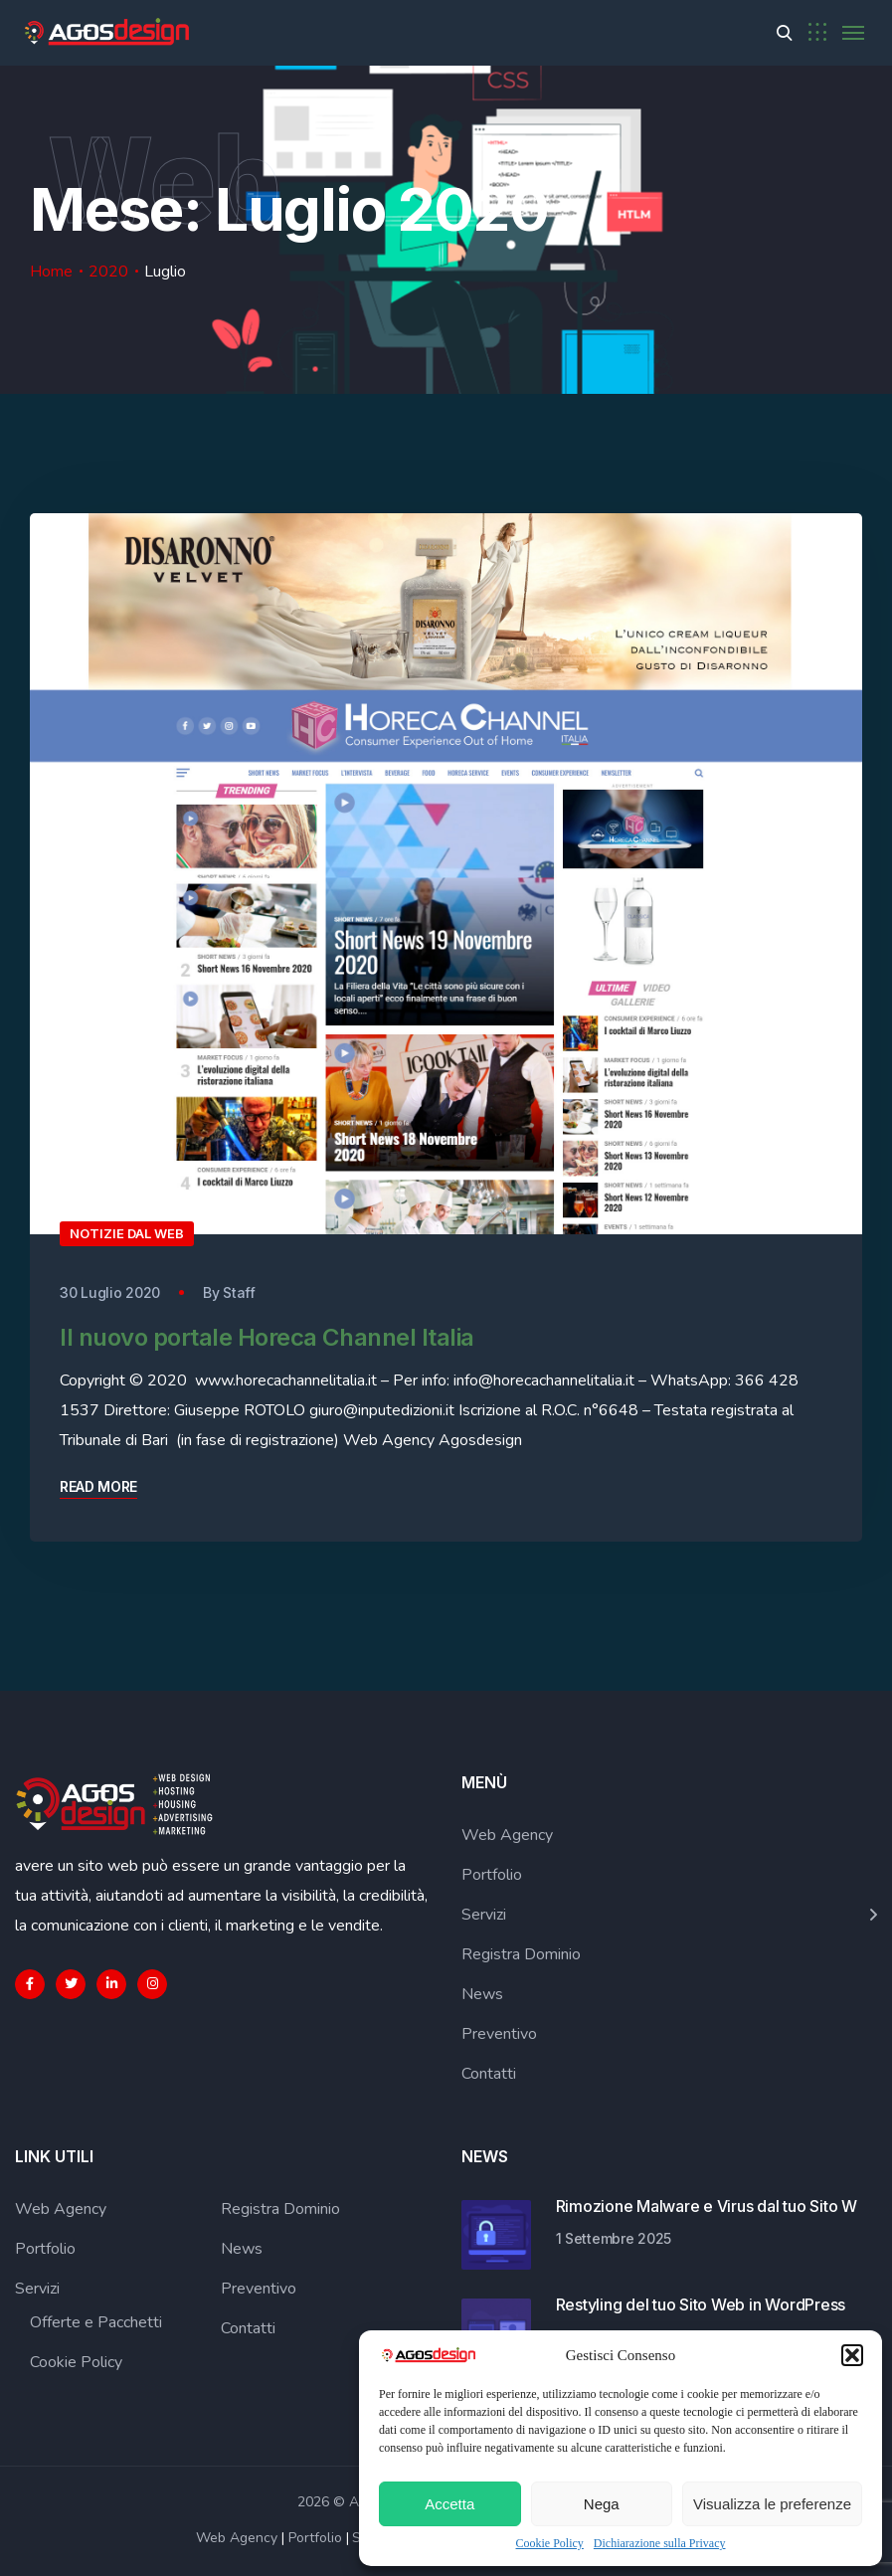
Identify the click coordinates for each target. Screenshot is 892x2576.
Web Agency (507, 1835)
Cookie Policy (550, 2543)
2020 (108, 271)
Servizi (483, 1915)
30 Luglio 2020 (110, 1292)
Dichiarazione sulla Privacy (660, 2543)
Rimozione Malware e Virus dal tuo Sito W (706, 2206)
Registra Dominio (521, 1954)
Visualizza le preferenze (772, 2503)
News (482, 1994)
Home (51, 271)
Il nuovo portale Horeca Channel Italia (267, 1337)
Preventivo (499, 2034)
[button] (852, 2355)
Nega (602, 2503)
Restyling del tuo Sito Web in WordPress (701, 2304)
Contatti (488, 2074)
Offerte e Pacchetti (96, 2322)
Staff (239, 1292)
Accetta (449, 2503)
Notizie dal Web (127, 1233)
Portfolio (491, 1875)
